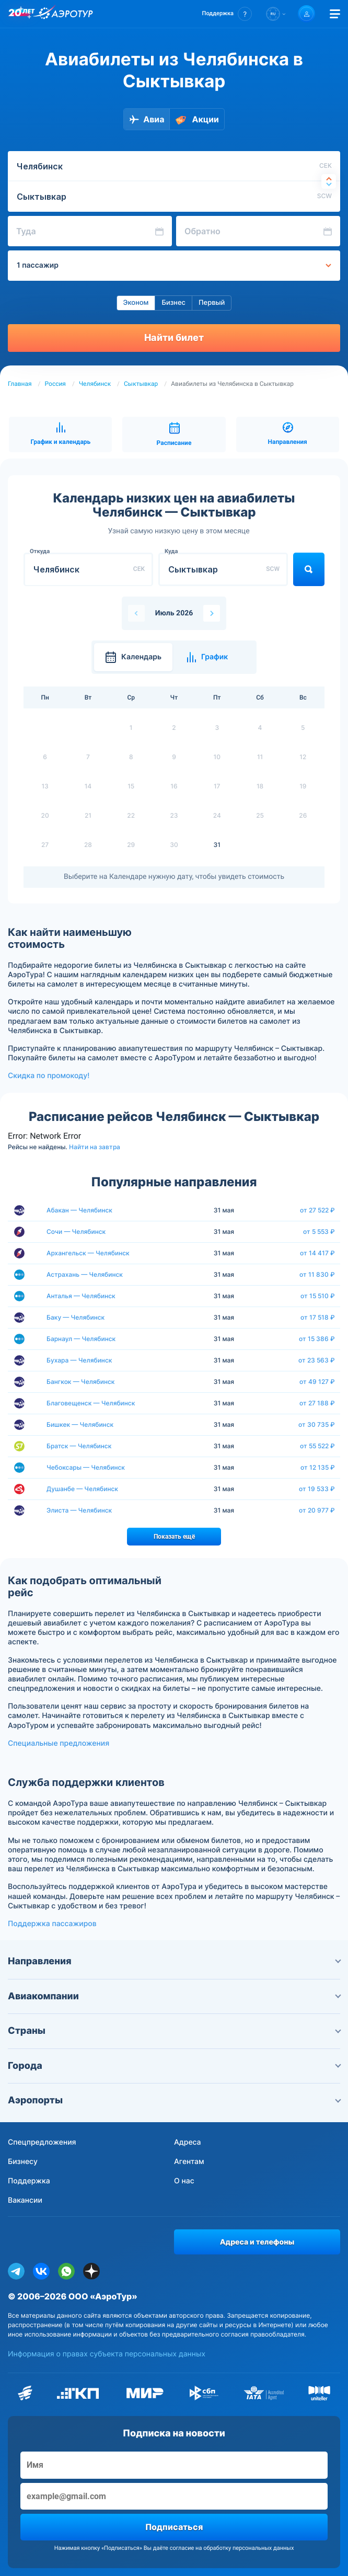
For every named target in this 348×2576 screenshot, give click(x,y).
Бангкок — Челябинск (80, 1382)
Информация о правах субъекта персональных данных (106, 2354)
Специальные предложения (58, 1743)
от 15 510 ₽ (317, 1296)
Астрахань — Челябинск (85, 1274)
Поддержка (29, 2181)
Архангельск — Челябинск (88, 1253)
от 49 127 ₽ (317, 1382)
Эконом (136, 303)
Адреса (187, 2142)
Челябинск (95, 383)
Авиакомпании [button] (174, 1996)
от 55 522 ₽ (317, 1446)
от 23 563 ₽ (316, 1360)
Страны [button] (174, 2030)
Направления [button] (174, 1961)
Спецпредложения (42, 2142)
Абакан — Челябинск (79, 1210)
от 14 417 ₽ (317, 1253)
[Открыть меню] (335, 13)
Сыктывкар (141, 383)
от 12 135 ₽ (317, 1467)
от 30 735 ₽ (316, 1424)
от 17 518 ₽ (317, 1317)
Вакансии (25, 2200)
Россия (55, 383)
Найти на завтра (94, 1147)
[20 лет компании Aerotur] (21, 14)
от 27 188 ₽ (317, 1403)
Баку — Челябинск (76, 1317)
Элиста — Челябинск (79, 1510)
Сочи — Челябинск (76, 1231)
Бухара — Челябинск (79, 1360)
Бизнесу (23, 2161)
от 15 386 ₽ (317, 1339)
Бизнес (173, 303)
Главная (20, 383)
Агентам (189, 2161)
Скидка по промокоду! (48, 1075)
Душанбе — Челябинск (82, 1489)
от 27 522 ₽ (317, 1210)
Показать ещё (174, 1536)
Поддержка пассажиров (52, 1923)
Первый (212, 303)
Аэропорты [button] (174, 2100)
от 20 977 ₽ (317, 1510)
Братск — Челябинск (79, 1446)
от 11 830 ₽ (317, 1274)
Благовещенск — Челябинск (91, 1403)
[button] (227, 14)
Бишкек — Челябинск (80, 1424)
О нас (184, 2181)
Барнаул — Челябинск (81, 1339)
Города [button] (174, 2065)
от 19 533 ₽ (317, 1489)
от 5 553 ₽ (319, 1231)
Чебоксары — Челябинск (86, 1467)
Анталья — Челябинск (81, 1296)
